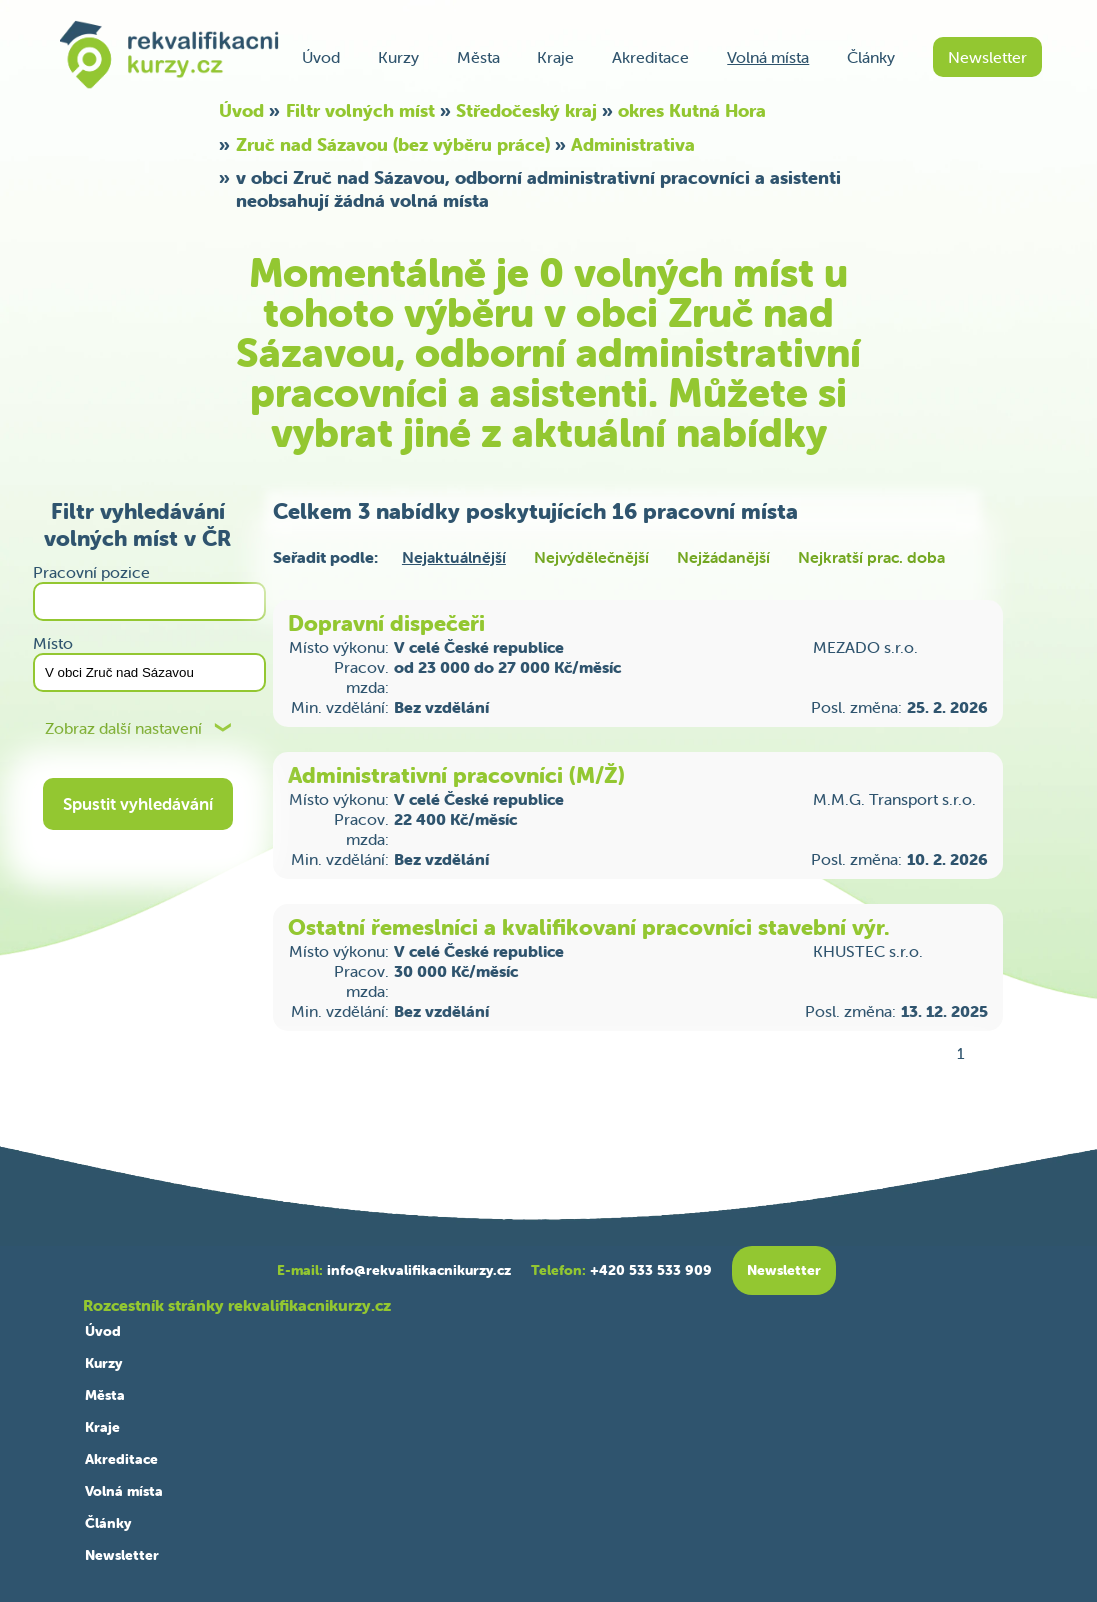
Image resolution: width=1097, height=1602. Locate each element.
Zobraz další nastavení (123, 728)
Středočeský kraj (526, 110)
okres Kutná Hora (692, 110)
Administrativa (633, 144)
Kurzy (398, 57)
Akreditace (650, 57)
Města (478, 57)
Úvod (321, 57)
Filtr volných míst (360, 110)
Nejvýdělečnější (591, 557)
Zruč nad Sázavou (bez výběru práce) (393, 144)
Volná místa (768, 57)
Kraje (555, 57)
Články (871, 57)
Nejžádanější (723, 557)
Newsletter (987, 57)
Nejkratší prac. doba (871, 557)
